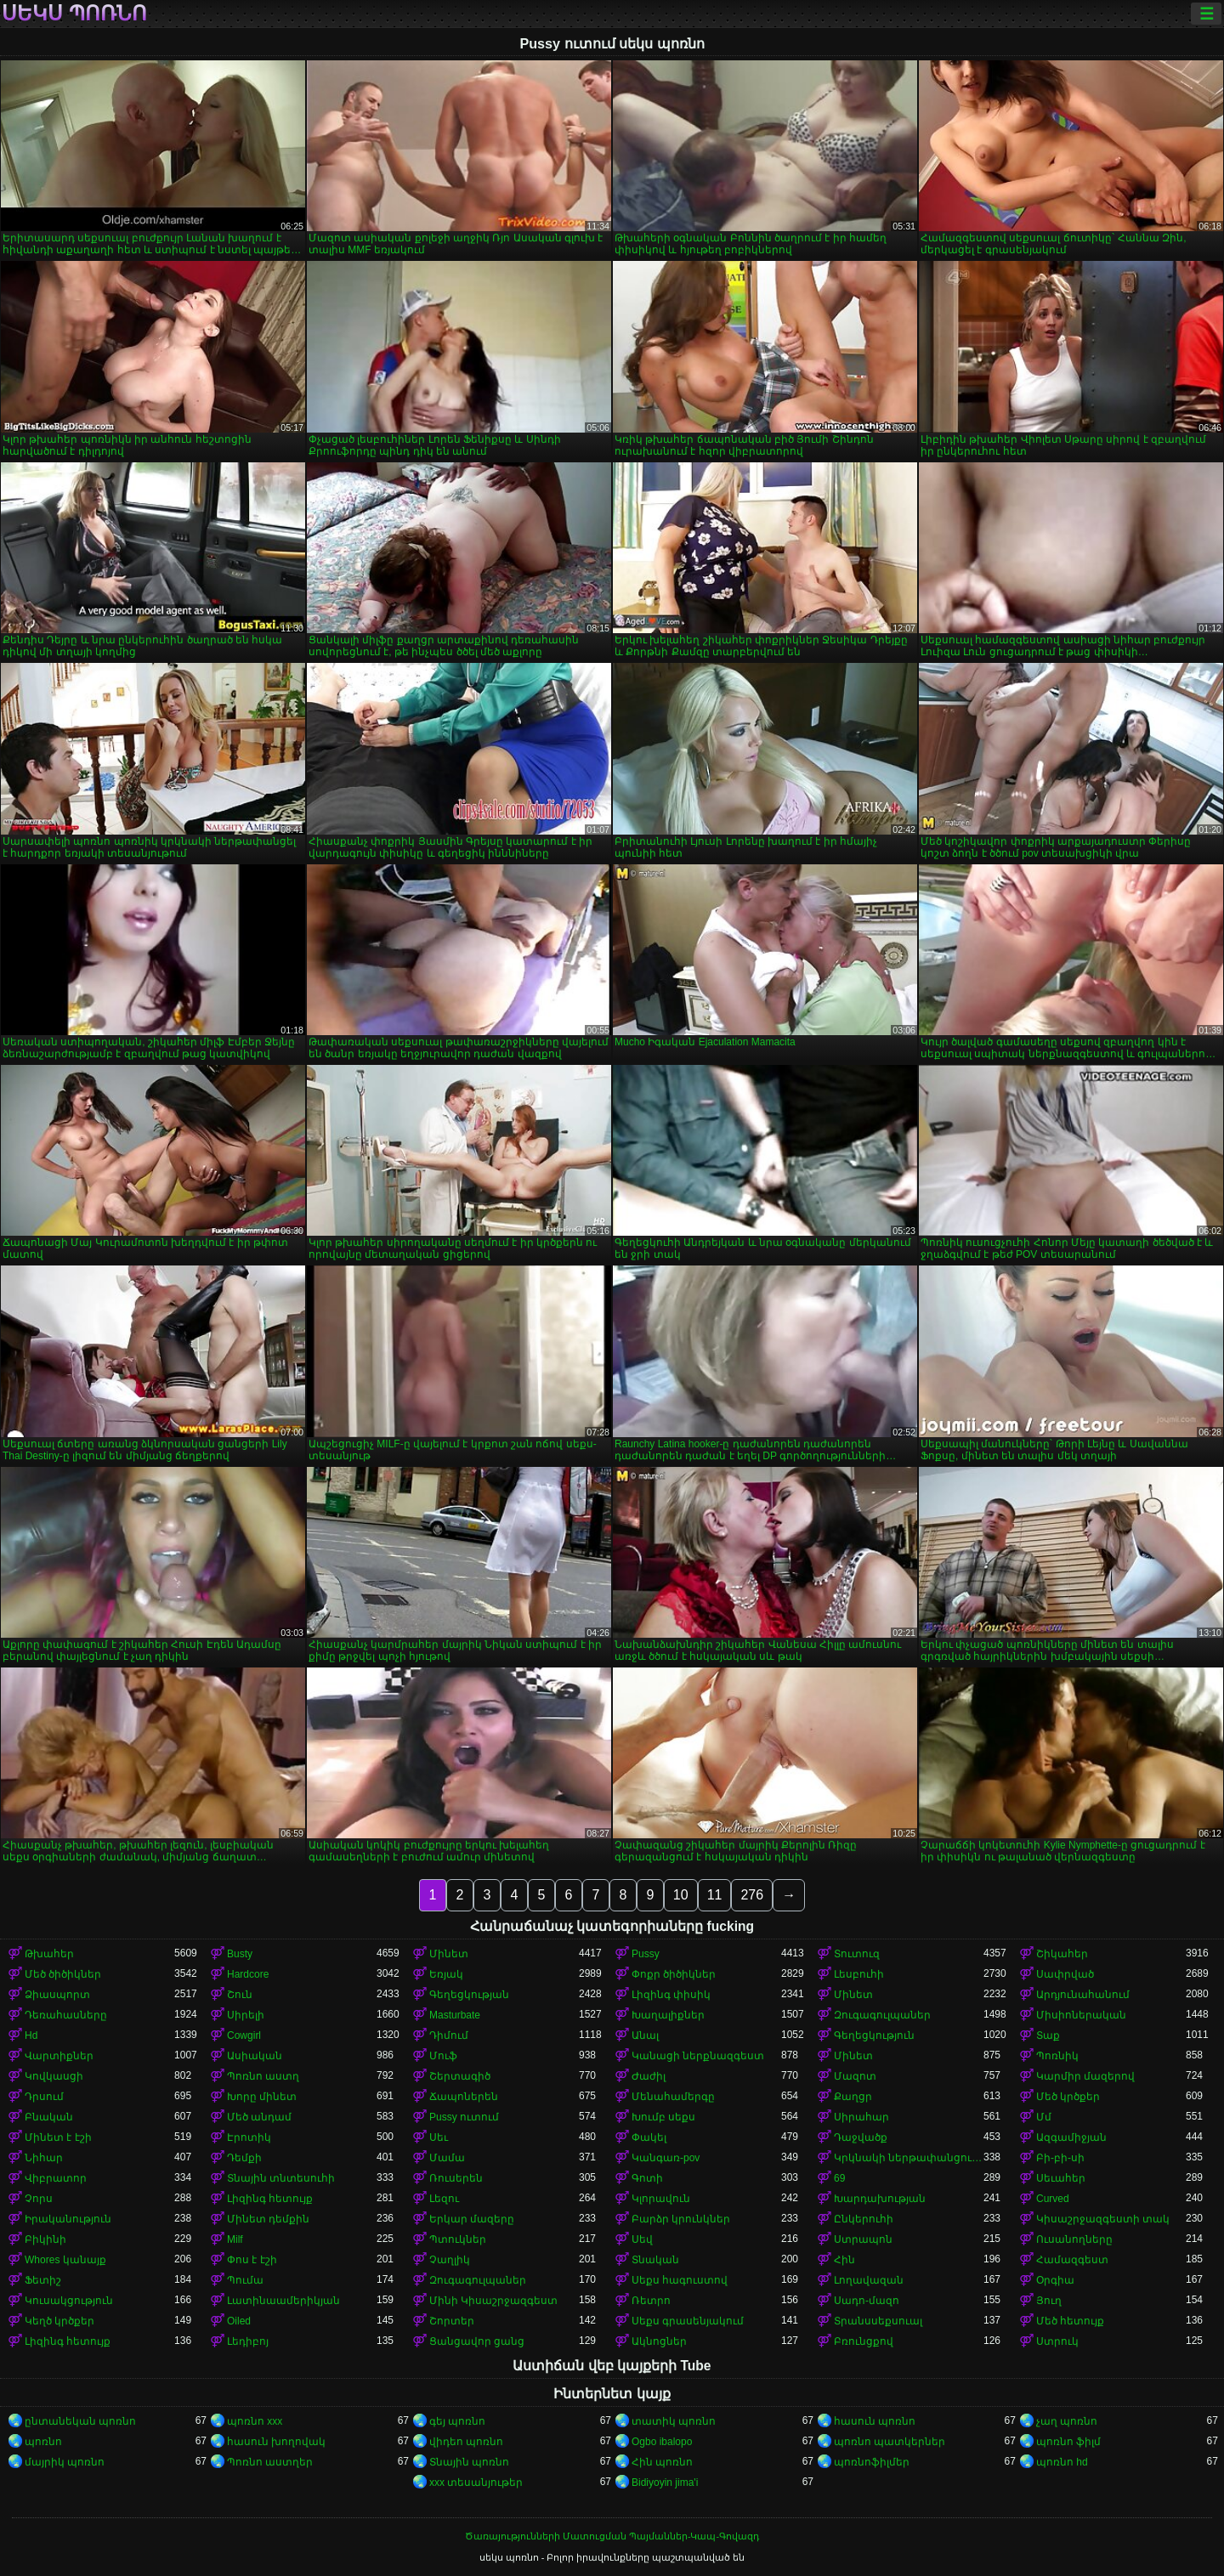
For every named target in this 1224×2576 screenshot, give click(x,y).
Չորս (39, 2199)
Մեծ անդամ (259, 2117)
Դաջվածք (860, 2137)
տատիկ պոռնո (674, 2421)
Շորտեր (451, 2321)
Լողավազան (869, 2280)
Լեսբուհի (859, 1974)
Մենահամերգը (673, 2097)
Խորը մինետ (262, 2097)
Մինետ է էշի (58, 2137)
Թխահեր (49, 1954)
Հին (844, 2260)
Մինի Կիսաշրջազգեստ (493, 2301)
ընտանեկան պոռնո (80, 2421)
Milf (235, 2239)
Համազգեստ (1072, 2260)
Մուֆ (443, 2056)
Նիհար (44, 2158)
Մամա (447, 2158)
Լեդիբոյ (248, 2341)
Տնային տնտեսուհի (281, 2178)
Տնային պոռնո (469, 2462)
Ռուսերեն (456, 2178)
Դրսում (44, 2097)
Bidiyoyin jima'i (665, 2482)
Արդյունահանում (1083, 1995)
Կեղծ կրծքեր (59, 2321)
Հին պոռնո (662, 2462)
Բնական (49, 2117)
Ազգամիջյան (1071, 2137)
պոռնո (43, 2442)
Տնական (655, 2260)
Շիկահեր (1062, 1954)
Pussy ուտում (464, 2117)
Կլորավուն (661, 2199)
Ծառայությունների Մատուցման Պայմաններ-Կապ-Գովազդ (612, 2536)
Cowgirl (244, 2035)
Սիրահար (861, 2117)
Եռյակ (446, 1974)
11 (714, 1895)
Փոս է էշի (252, 2260)
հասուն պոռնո (874, 2421)
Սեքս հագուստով (680, 2280)
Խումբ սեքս (663, 2117)
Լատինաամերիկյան (283, 2301)
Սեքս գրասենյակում (688, 2321)
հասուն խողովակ (276, 2442)
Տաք (1048, 2035)
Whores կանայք (65, 2260)
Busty (239, 1954)
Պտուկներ (457, 2239)
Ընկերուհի (863, 2219)
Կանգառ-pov (666, 2158)
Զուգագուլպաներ (882, 2015)
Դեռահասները (66, 2015)
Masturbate (454, 2015)
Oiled (239, 2321)
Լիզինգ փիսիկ (671, 1995)
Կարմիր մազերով (1085, 2076)
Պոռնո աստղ (263, 2076)
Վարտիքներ (59, 2056)
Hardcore (248, 1974)
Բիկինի (45, 2239)
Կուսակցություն (69, 2301)
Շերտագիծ (459, 2076)
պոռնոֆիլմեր (872, 2462)
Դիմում (448, 2035)
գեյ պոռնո (457, 2421)
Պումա (245, 2280)
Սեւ (438, 2137)
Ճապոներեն (463, 2097)
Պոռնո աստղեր (270, 2462)
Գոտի (647, 2178)
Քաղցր (853, 2097)
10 (680, 1895)
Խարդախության (880, 2199)
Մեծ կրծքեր (1068, 2097)
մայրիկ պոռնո (65, 2462)
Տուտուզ (857, 1954)
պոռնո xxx (254, 2421)
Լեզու (444, 2199)
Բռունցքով (863, 2341)
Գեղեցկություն (874, 2035)
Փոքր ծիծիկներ (674, 1974)
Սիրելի (245, 2015)
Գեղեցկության (469, 1995)
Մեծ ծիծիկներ (63, 1974)
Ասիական (254, 2056)
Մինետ (448, 1954)
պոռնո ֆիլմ (1068, 2442)
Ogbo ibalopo (662, 2442)
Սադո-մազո (866, 2301)
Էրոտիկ (249, 2137)
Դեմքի (244, 2158)
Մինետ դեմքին (268, 2219)
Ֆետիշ (43, 2280)
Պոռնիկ (1057, 2056)
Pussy (646, 1954)
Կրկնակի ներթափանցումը (908, 2158)
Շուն (239, 1995)
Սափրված (1065, 1974)
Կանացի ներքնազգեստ (698, 2056)
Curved (1052, 2199)
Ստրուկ (1057, 2341)
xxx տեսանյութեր (476, 2482)
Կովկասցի (54, 2076)
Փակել (649, 2137)
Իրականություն (68, 2219)
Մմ (1043, 2117)
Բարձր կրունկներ (681, 2219)
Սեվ (642, 2239)
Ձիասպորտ (57, 1995)
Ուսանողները (1074, 2239)
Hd (31, 2035)
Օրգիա (1055, 2280)
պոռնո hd (1062, 2462)
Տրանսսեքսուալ (878, 2321)
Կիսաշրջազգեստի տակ (1103, 2219)
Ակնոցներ (659, 2341)
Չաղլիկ (449, 2260)
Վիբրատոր (56, 2178)
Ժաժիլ (649, 2076)
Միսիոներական (1081, 2015)
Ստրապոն (863, 2239)
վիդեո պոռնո (466, 2442)
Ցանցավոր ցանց (476, 2341)
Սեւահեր (1060, 2178)
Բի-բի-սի (1060, 2158)
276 (751, 1895)
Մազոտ (855, 2076)
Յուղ (1049, 2301)
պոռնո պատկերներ (889, 2442)
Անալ (645, 2035)
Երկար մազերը (471, 2219)
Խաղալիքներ (668, 2015)
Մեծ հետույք (1070, 2321)
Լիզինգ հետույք (270, 2199)
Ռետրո (651, 2301)
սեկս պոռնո (74, 14)
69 (839, 2178)
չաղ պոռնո (1066, 2421)
